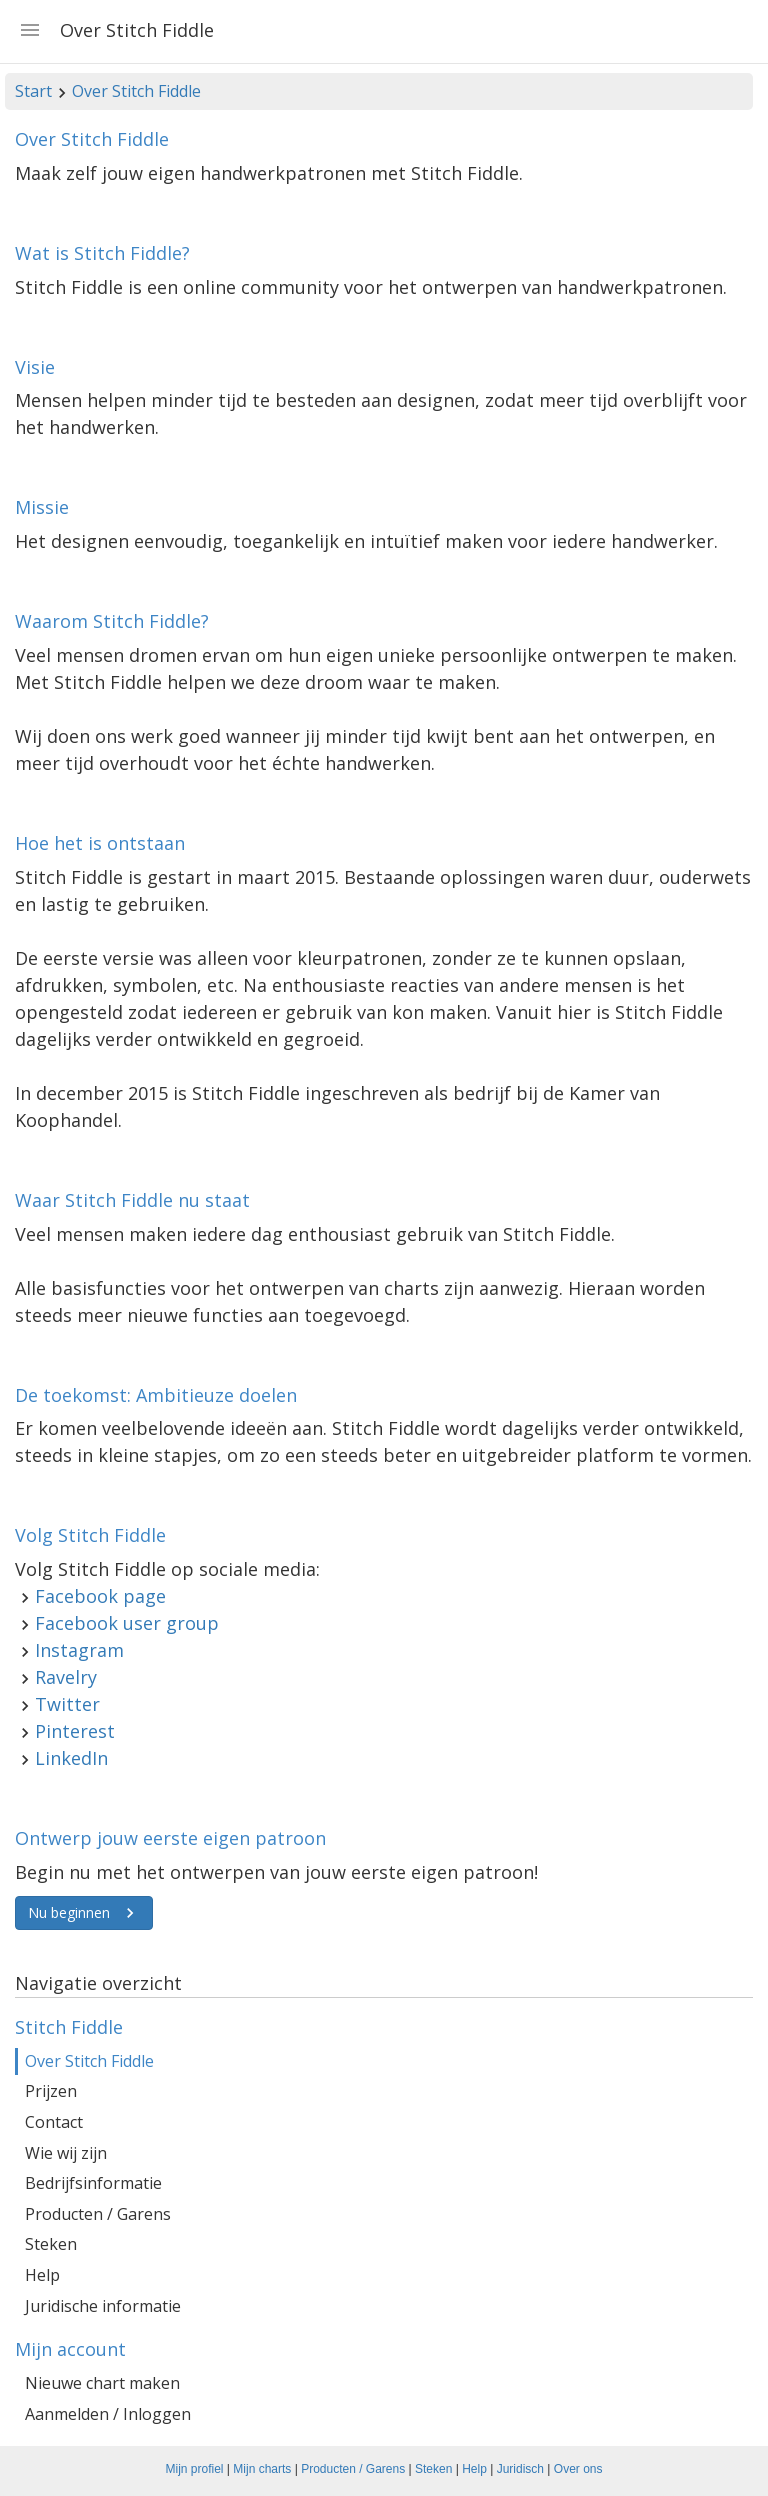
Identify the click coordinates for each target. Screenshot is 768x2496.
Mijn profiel (195, 2469)
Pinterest (75, 1731)
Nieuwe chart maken (102, 2383)
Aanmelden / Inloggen (108, 2414)
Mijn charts (262, 2469)
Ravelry (66, 1677)
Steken (51, 2244)
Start (33, 91)
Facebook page (100, 1596)
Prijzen (51, 2091)
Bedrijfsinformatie (93, 2183)
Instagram (79, 1650)
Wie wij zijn (66, 2153)
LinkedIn (71, 1758)
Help (42, 2275)
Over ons (578, 2469)
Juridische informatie (103, 2306)
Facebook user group (127, 1623)
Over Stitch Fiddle (136, 91)
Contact (54, 2122)
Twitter (67, 1704)
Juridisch (520, 2469)
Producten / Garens (98, 2214)
